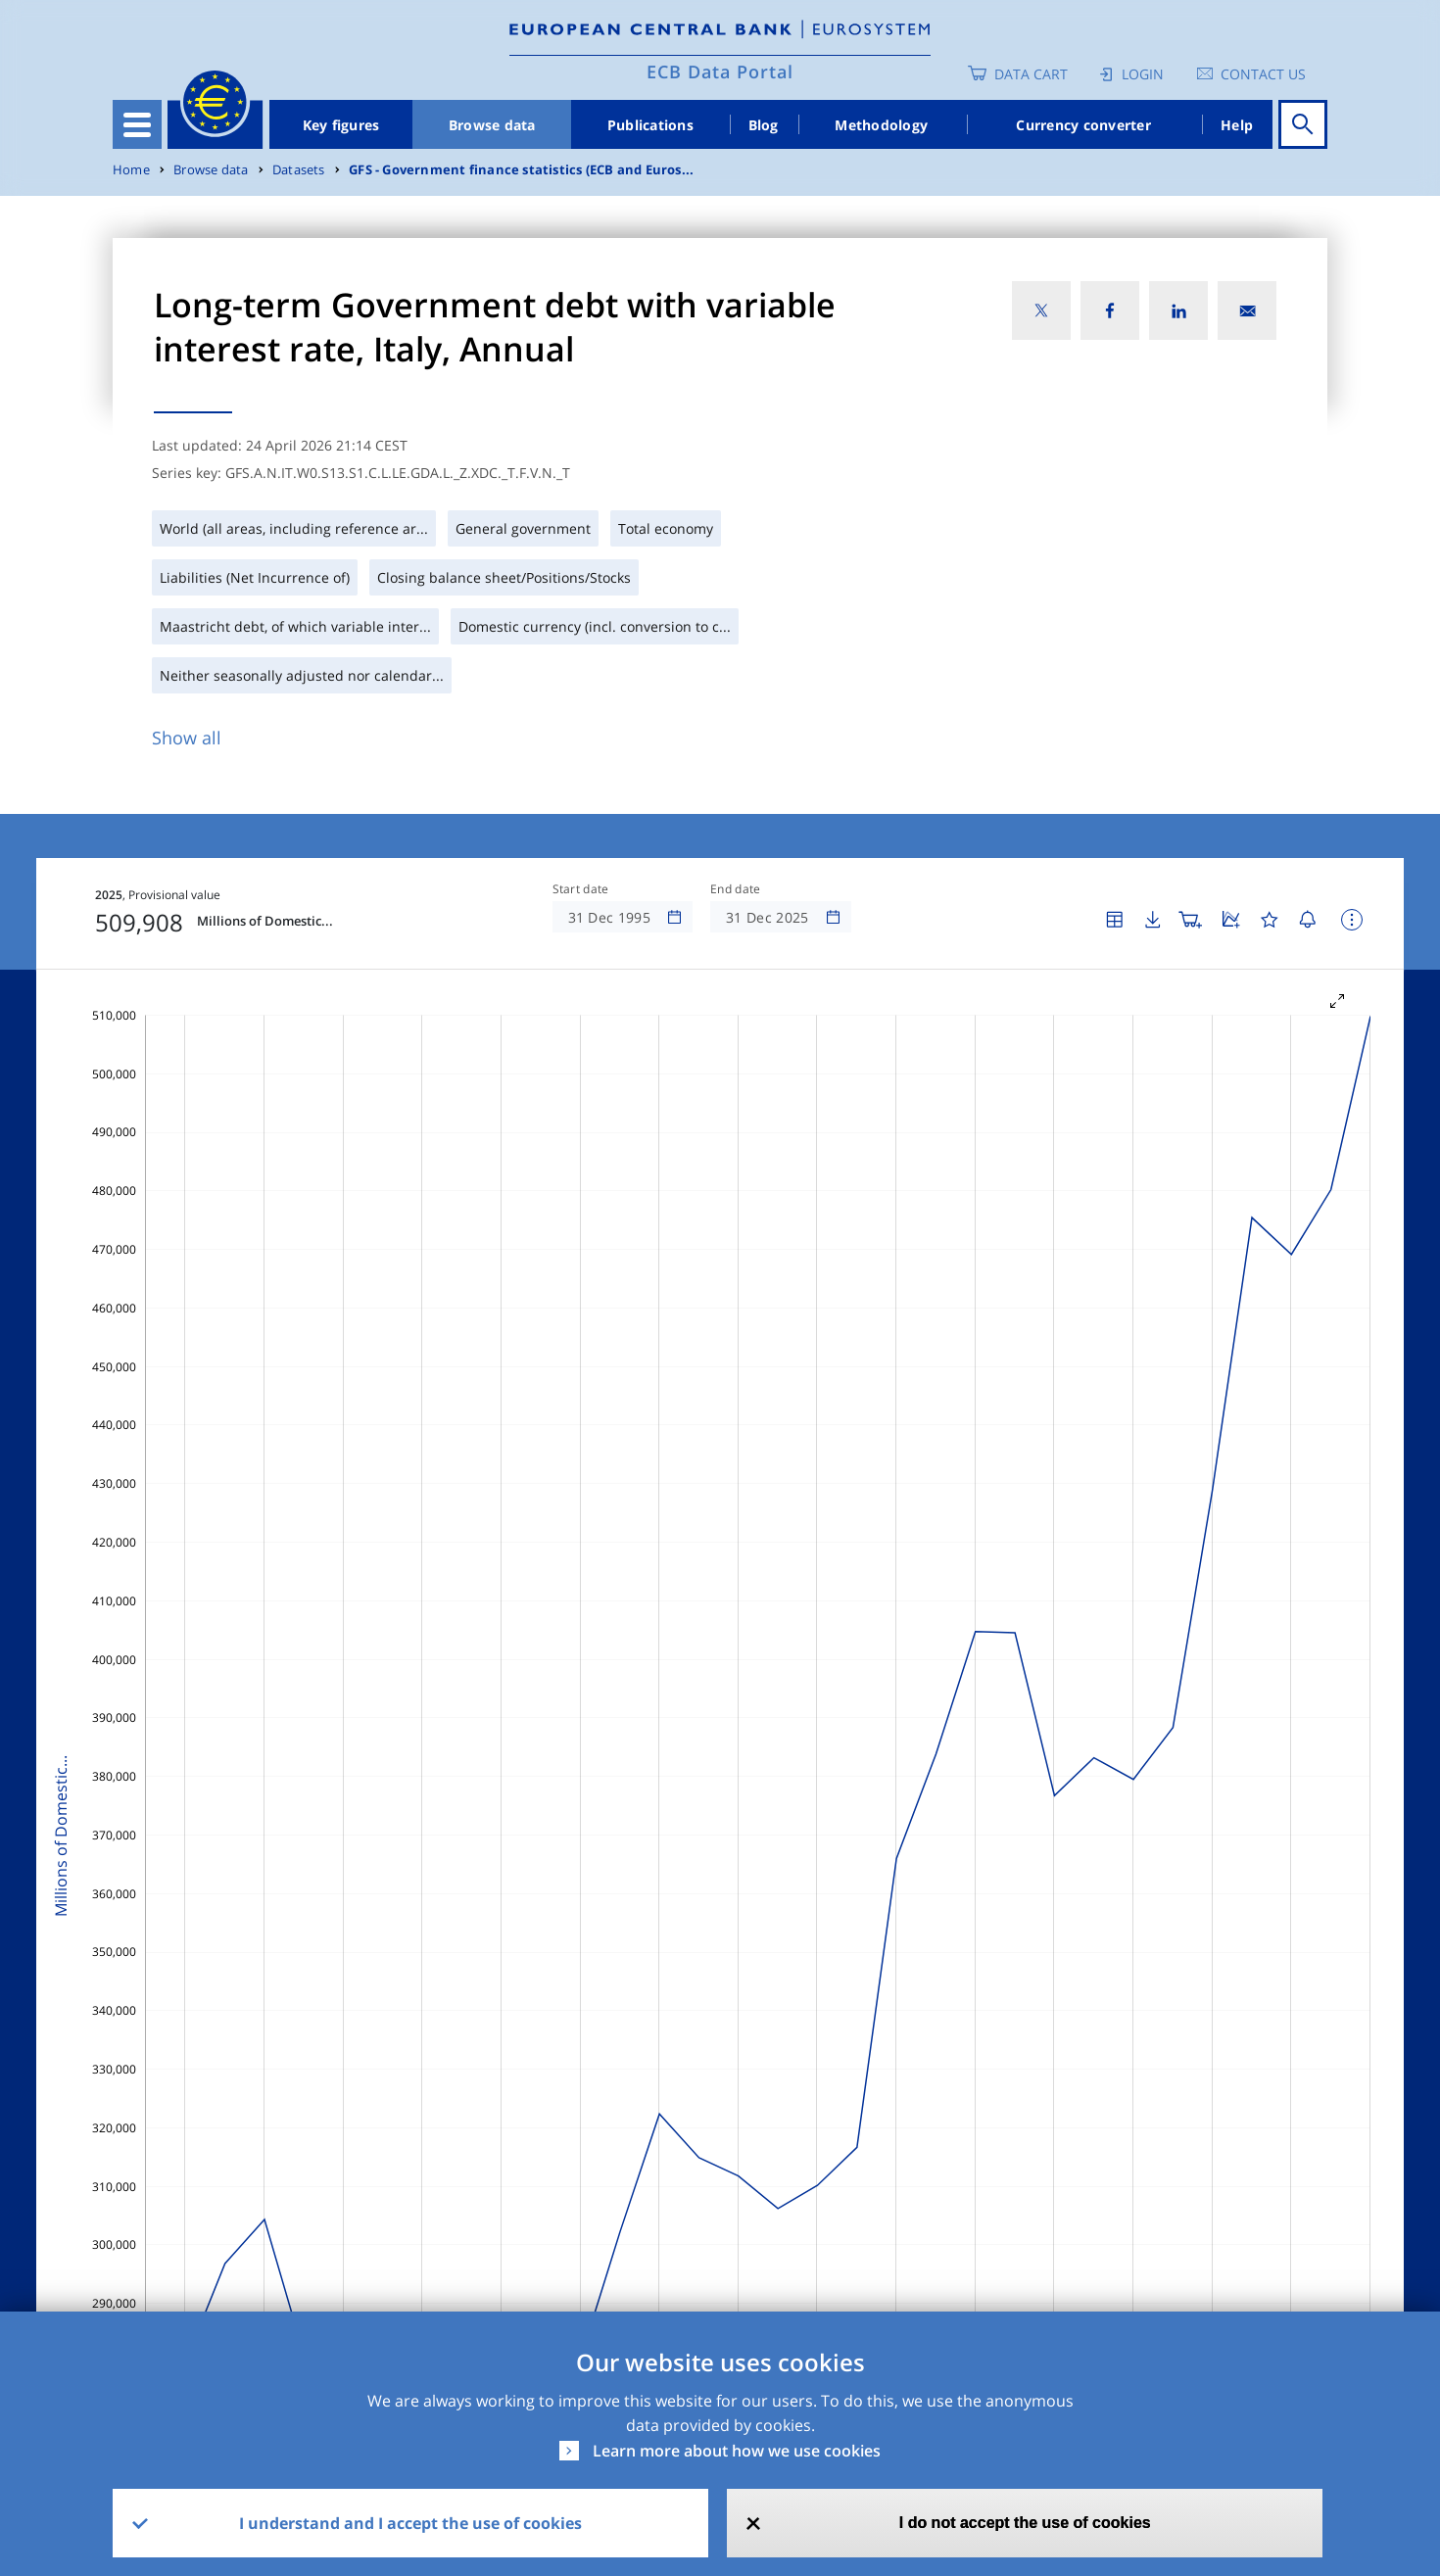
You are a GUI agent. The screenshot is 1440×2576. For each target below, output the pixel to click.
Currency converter (1083, 125)
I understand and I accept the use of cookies (410, 2523)
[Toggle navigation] (137, 124)
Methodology (881, 125)
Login (1143, 74)
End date (735, 889)
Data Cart (1031, 74)
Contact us (1263, 74)
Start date (580, 889)
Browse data (492, 125)
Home (131, 170)
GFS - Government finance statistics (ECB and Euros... (521, 170)
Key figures (341, 125)
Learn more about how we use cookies (737, 2450)
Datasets (298, 170)
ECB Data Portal (720, 71)
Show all (186, 737)
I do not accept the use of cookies (1025, 2522)
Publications (650, 125)
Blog (763, 125)
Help (1237, 125)
